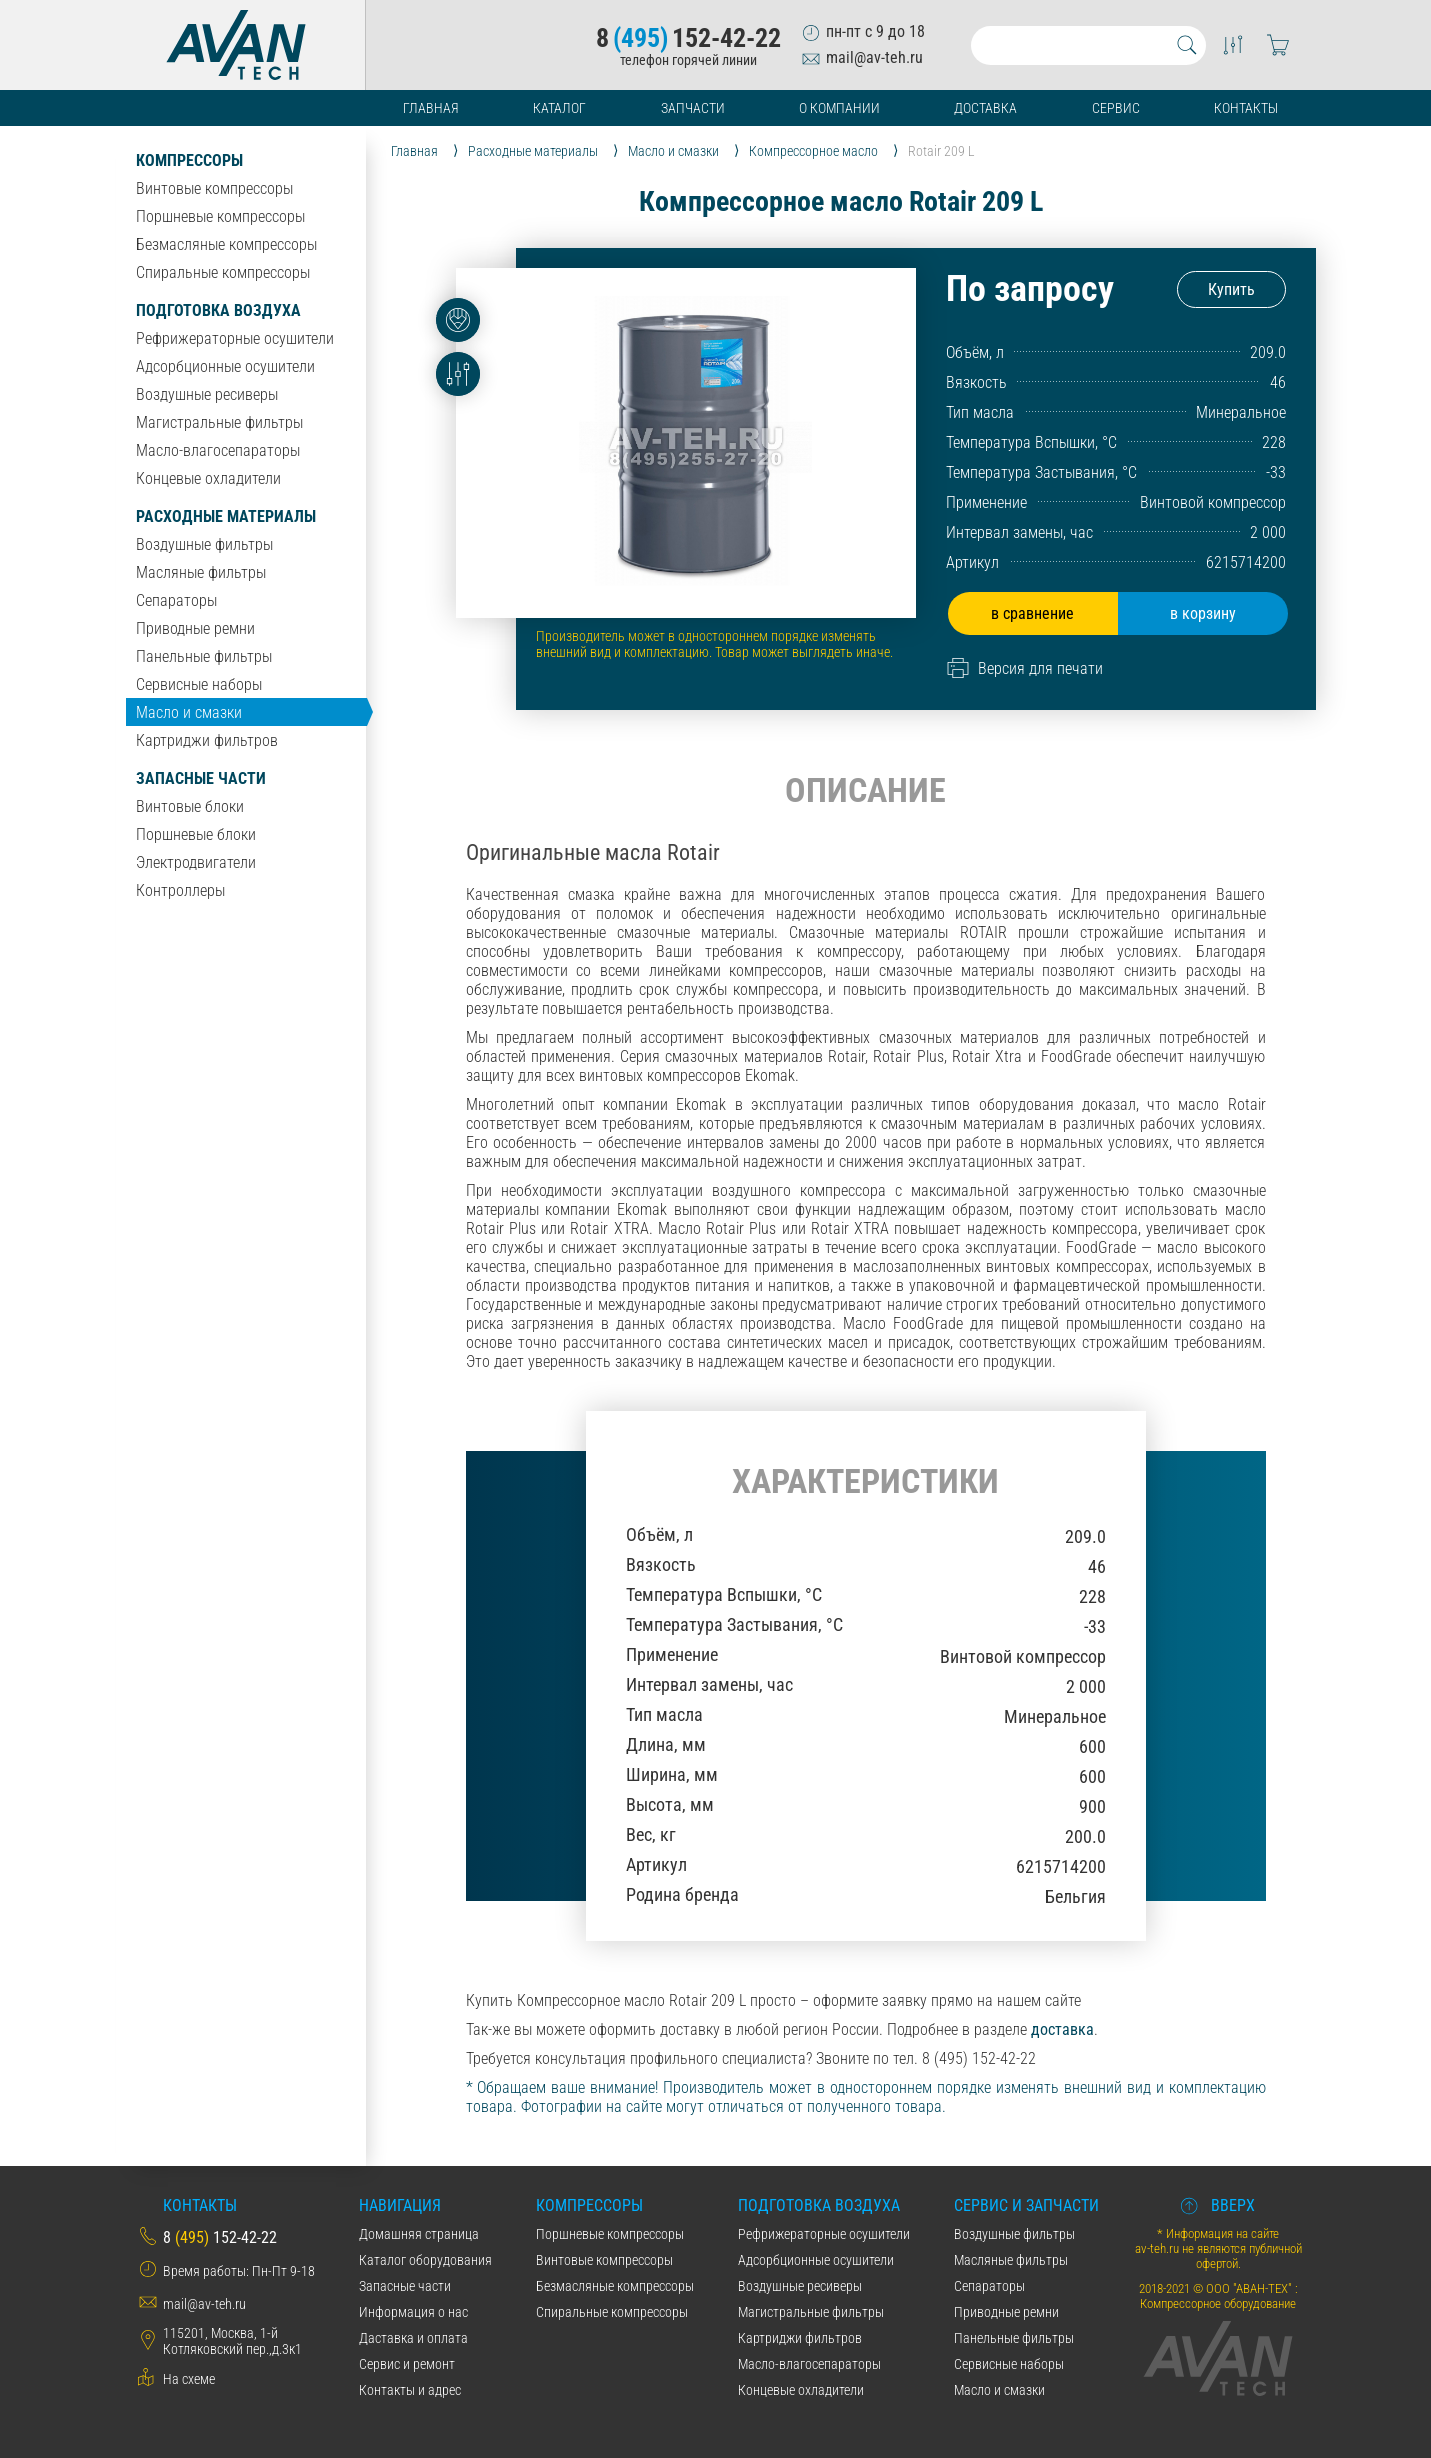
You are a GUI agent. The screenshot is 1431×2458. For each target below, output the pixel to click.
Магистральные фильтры (219, 422)
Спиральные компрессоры (223, 272)
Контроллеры (180, 890)
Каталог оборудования (425, 2260)
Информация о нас (413, 2312)
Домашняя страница (419, 2234)
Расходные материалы (226, 516)
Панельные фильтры (204, 656)
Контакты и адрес (410, 2390)
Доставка (985, 108)
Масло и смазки (189, 712)
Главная (431, 108)
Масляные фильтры (201, 572)
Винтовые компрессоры (214, 188)
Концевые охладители (208, 478)
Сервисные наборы (199, 684)
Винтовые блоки (190, 806)
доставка (1062, 2029)
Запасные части (201, 778)
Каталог (559, 108)
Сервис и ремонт (407, 2364)
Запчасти (693, 108)
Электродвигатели (196, 862)
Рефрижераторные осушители (235, 338)
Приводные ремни (195, 628)
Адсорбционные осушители (225, 366)
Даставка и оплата (413, 2338)
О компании (839, 108)
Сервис (1116, 108)
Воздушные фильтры (204, 544)
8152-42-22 (688, 38)
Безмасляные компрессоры (226, 244)
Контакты (1246, 108)
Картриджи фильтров (207, 740)
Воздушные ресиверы (207, 394)
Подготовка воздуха (218, 310)
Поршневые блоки (196, 834)
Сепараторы (176, 600)
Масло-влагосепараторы (218, 450)
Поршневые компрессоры (220, 216)
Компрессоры (189, 160)
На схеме (189, 2379)
